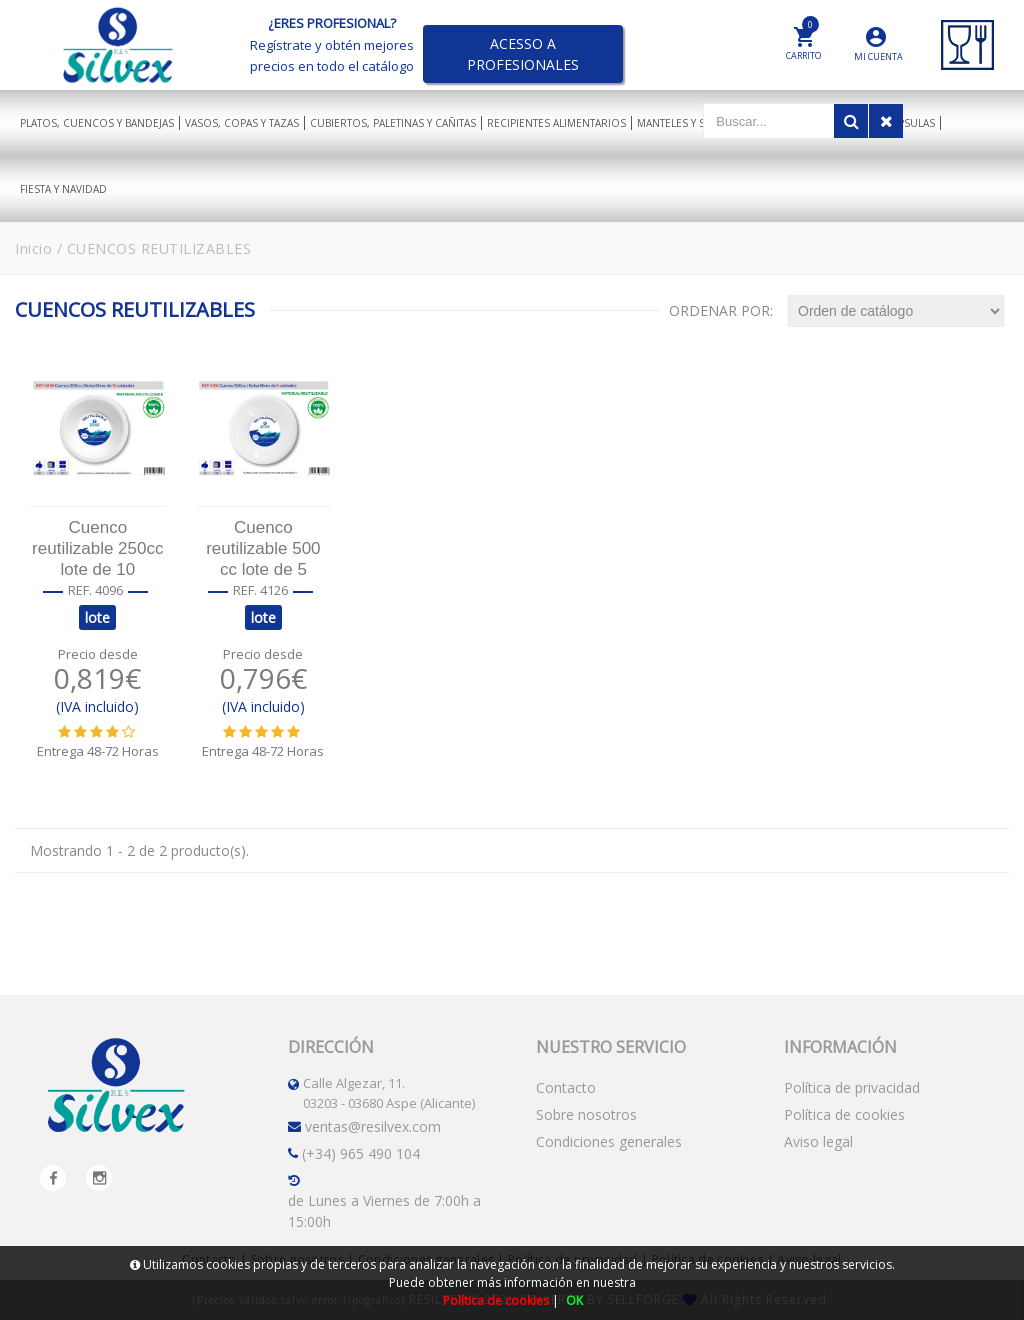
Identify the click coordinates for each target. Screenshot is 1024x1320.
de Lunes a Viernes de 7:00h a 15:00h (384, 1211)
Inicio (33, 248)
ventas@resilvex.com (373, 1126)
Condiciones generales (609, 1141)
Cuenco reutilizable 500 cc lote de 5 (263, 548)
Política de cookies (844, 1114)
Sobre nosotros (586, 1114)
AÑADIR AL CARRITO (97, 794)
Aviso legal (818, 1141)
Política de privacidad (852, 1087)
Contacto (566, 1087)
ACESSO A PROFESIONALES (523, 54)
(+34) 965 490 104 (361, 1153)
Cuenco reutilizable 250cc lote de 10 (97, 548)
